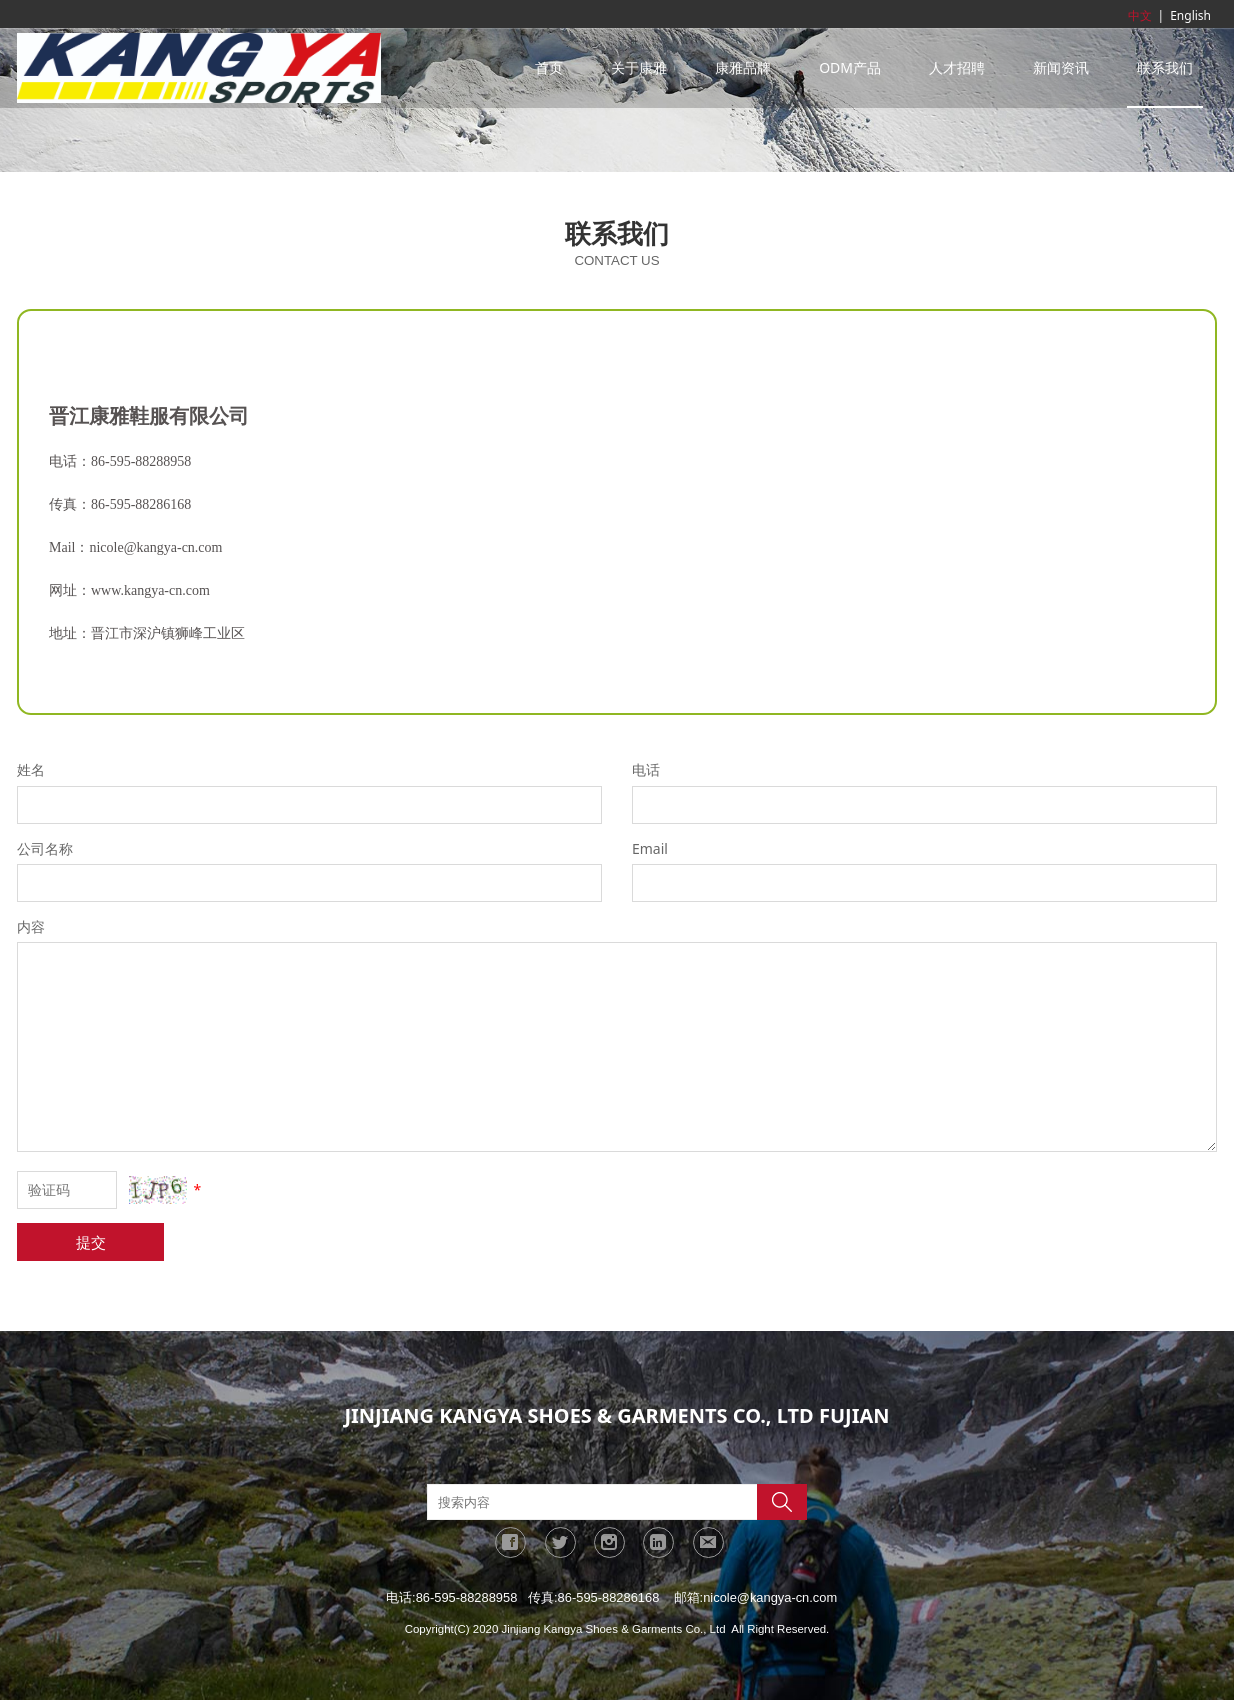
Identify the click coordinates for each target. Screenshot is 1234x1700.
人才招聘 (957, 67)
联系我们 (1165, 67)
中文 (1140, 15)
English (1190, 15)
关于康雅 (639, 67)
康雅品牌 (743, 67)
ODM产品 (850, 67)
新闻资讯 (1061, 67)
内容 (31, 926)
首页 (549, 67)
